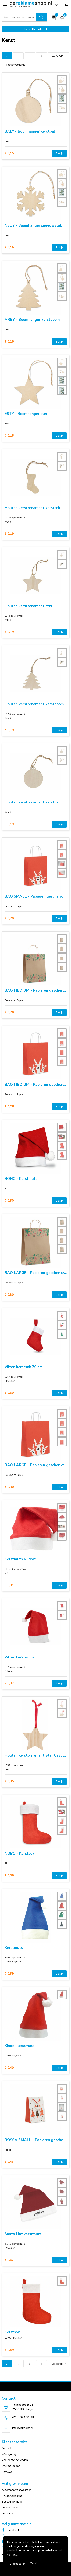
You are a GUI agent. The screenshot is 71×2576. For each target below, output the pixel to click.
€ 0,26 (9, 1012)
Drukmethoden (11, 2466)
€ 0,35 (9, 1781)
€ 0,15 (9, 153)
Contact (6, 2448)
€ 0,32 (9, 1683)
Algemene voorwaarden (16, 2490)
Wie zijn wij (9, 2454)
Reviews (7, 2472)
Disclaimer (8, 2513)
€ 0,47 (9, 2260)
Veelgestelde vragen (15, 2460)
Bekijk (59, 153)
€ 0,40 (9, 2068)
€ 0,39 (9, 1974)
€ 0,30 (9, 1201)
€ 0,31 (9, 1585)
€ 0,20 (9, 918)
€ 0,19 (9, 534)
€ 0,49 (9, 2350)
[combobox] (19, 17)
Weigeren (34, 2562)
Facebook (11, 2530)
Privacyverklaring (12, 2496)
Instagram (11, 2536)
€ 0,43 (9, 2162)
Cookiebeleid (10, 2508)
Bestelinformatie (12, 2502)
